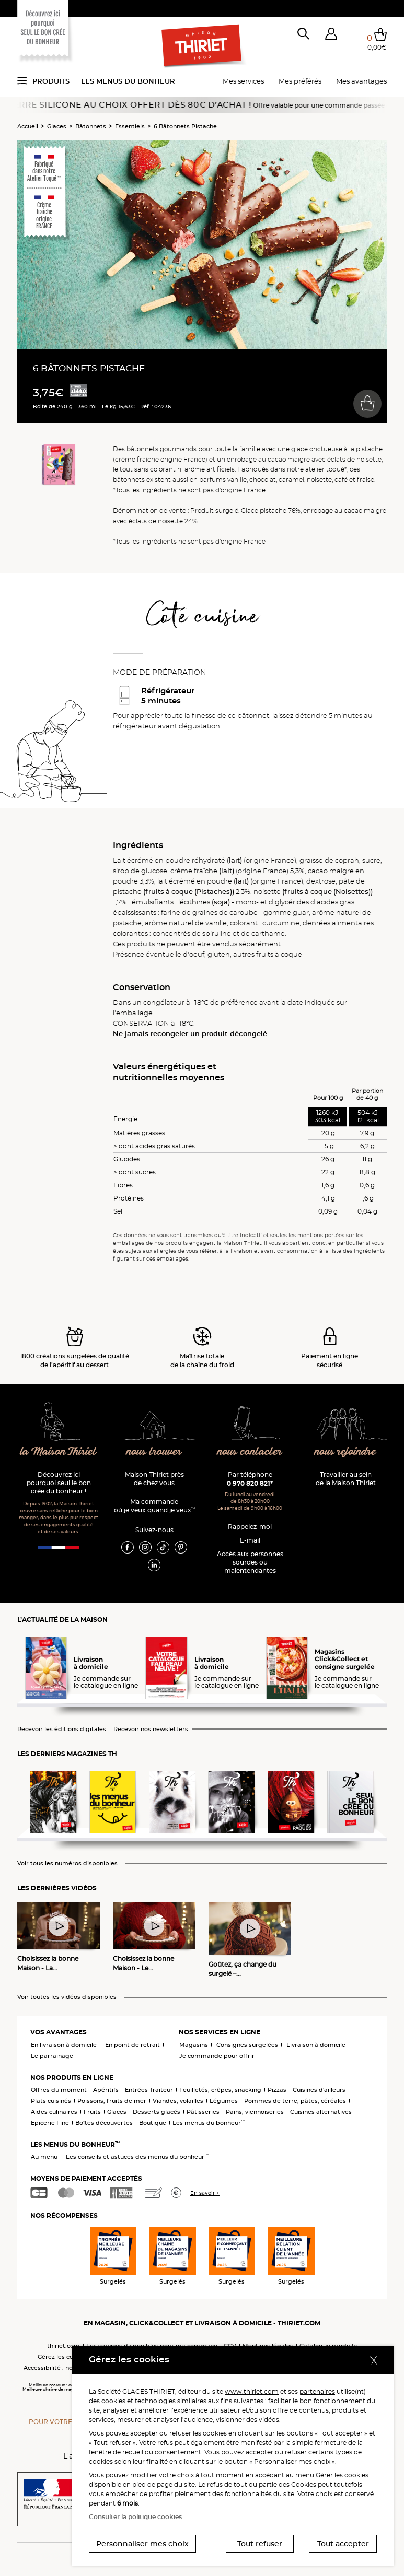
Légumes (224, 2100)
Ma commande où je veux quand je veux (154, 1506)
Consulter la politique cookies (135, 2517)
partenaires (317, 2391)
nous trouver (153, 1452)
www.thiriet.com (252, 2391)
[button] (331, 36)
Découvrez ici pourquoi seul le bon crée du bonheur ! (59, 1483)
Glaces (56, 126)
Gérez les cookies (63, 2356)
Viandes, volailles (178, 2100)
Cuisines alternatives (321, 2111)
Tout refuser (259, 2543)
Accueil (27, 126)
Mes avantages (361, 81)
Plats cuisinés (51, 2100)
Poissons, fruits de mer (111, 2100)
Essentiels (130, 126)
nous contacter (249, 1452)
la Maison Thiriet (58, 1452)
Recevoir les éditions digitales (61, 1729)
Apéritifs (106, 2089)
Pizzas (277, 2089)
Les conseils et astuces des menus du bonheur (137, 2156)
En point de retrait (132, 2045)
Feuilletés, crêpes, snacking (220, 2089)
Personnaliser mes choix (142, 2543)
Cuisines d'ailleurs (319, 2089)
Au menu (44, 2156)
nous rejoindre (345, 1452)
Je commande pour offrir (217, 2056)
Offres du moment (59, 2089)
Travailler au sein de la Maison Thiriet (346, 1479)
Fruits (92, 2111)
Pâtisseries (203, 2111)
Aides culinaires (54, 2111)
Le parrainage (52, 2056)
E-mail (250, 1540)
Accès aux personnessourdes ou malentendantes (250, 1562)
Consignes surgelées (247, 2045)
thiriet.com (63, 2345)
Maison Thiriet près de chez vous (154, 1479)
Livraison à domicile (315, 2045)
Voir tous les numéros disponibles (67, 1863)
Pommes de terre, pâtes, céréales (295, 2100)
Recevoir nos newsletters (150, 1729)
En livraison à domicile (64, 2045)
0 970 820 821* (250, 1483)
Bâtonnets (90, 126)
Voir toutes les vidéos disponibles (67, 1997)
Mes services (243, 81)
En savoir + (205, 2193)
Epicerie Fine (50, 2122)
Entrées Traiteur (149, 2089)
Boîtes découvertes (104, 2122)
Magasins (193, 2045)
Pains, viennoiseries (255, 2111)
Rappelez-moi (250, 1527)
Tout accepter (343, 2543)
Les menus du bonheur (128, 81)
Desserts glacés (156, 2111)
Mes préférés (300, 81)
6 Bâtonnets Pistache (185, 126)
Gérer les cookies (342, 2475)
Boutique (152, 2122)
